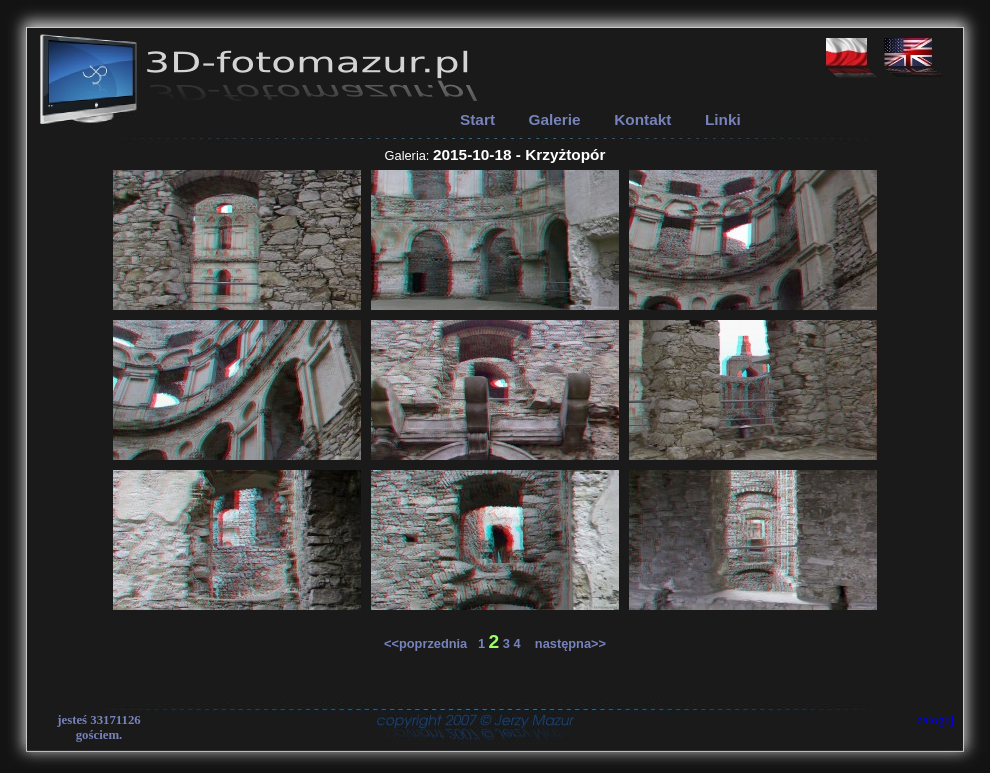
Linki (723, 119)
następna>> (565, 643)
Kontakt (642, 119)
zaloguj (936, 720)
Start (477, 119)
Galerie (555, 119)
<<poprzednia (431, 643)
